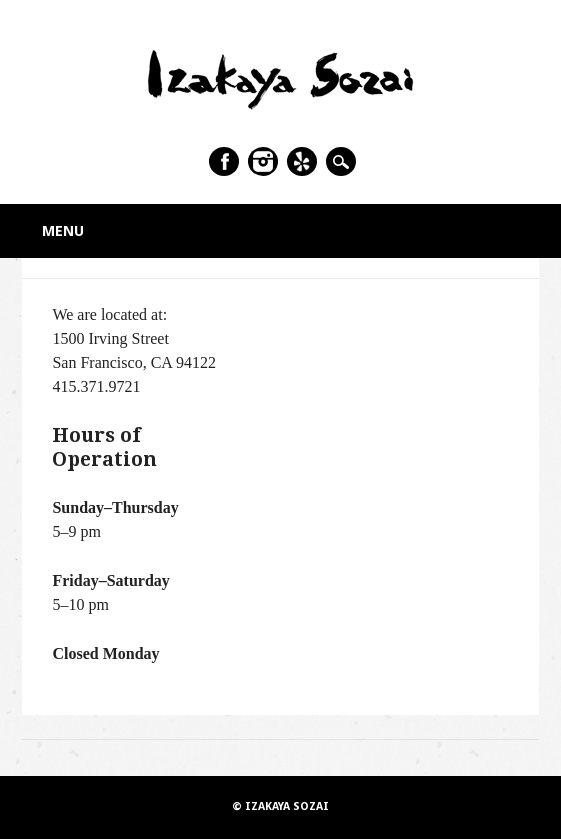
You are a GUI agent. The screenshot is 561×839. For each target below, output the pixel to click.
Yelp (302, 161)
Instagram (263, 161)
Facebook (224, 161)
